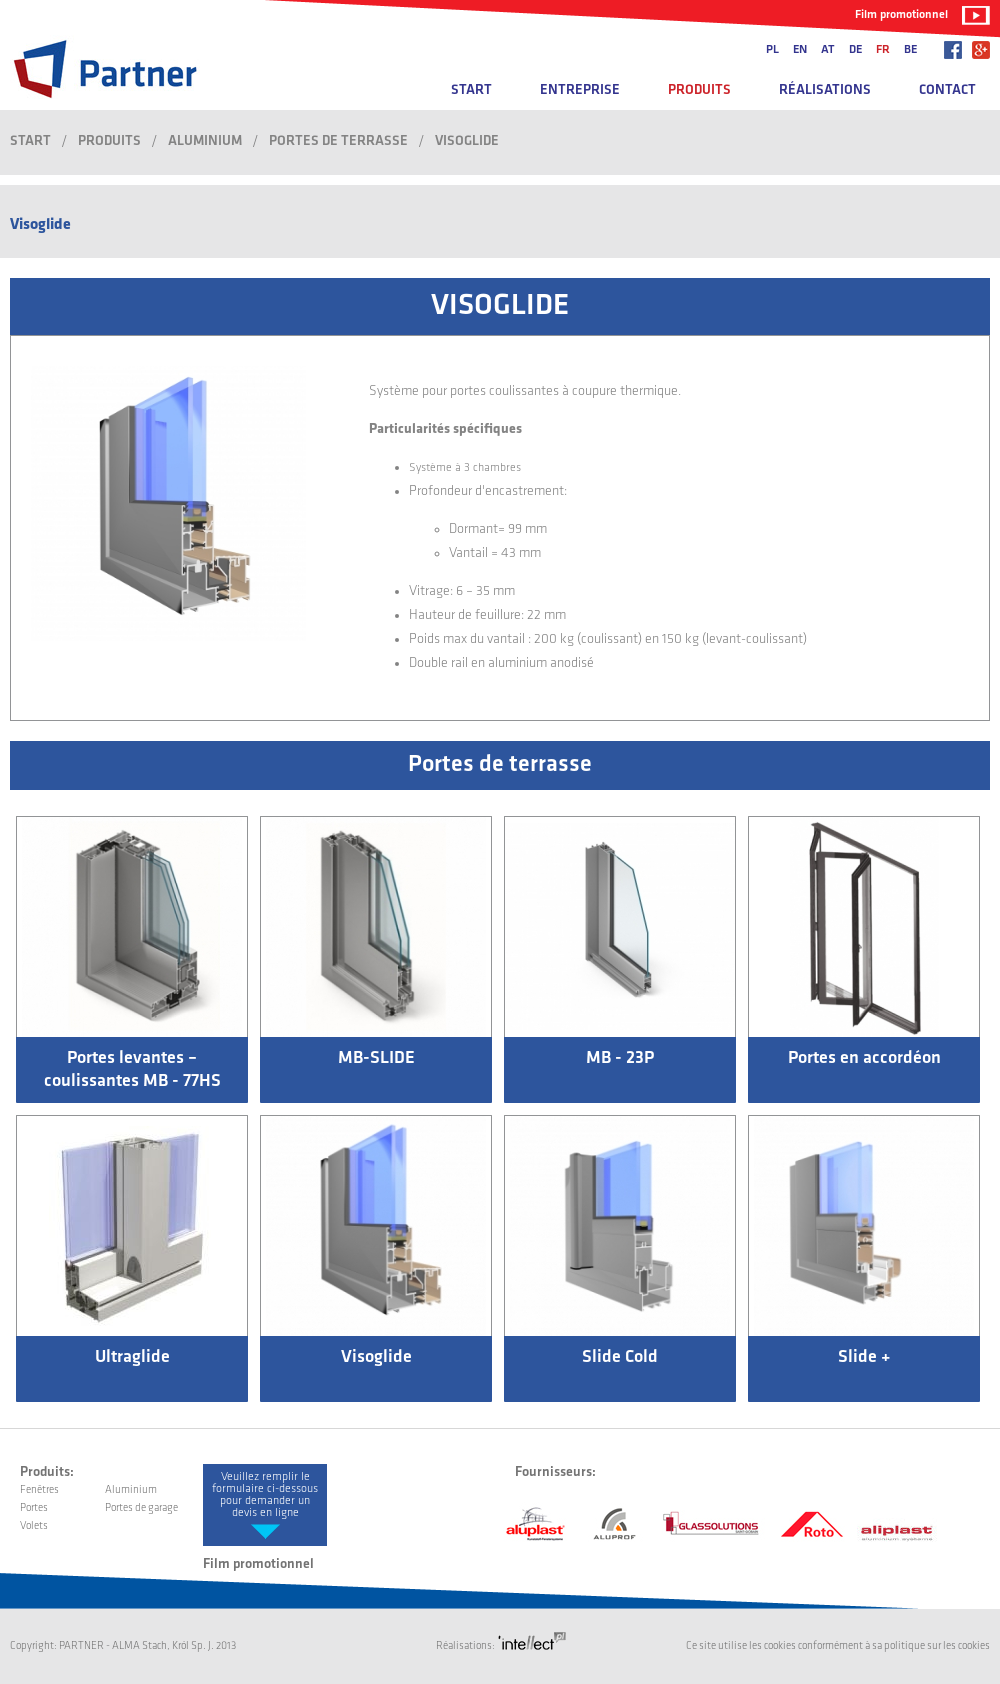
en (800, 50)
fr (883, 50)
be (910, 50)
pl (772, 50)
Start (471, 90)
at (828, 50)
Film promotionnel (901, 15)
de (855, 50)
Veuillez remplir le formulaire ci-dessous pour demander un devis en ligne (265, 1495)
